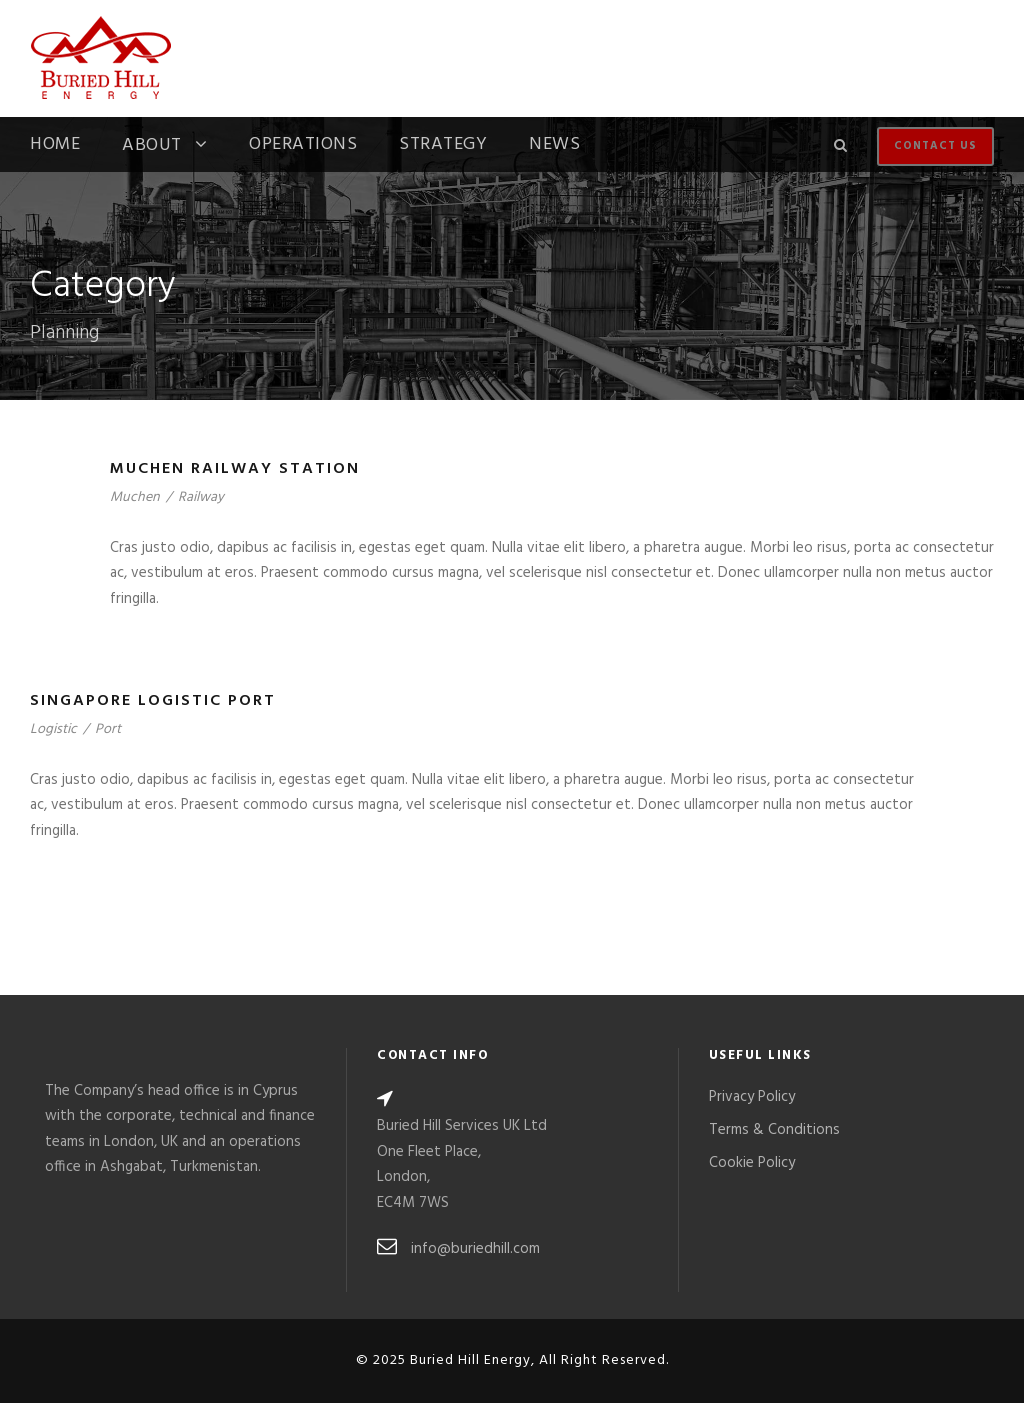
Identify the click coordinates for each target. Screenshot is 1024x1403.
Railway (201, 497)
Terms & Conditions (774, 1130)
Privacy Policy (752, 1097)
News (554, 147)
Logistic (53, 729)
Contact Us (935, 146)
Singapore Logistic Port (153, 701)
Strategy (443, 147)
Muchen (135, 497)
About (152, 147)
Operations (303, 147)
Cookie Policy (752, 1163)
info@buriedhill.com (475, 1249)
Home (55, 147)
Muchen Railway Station (235, 469)
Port (108, 729)
